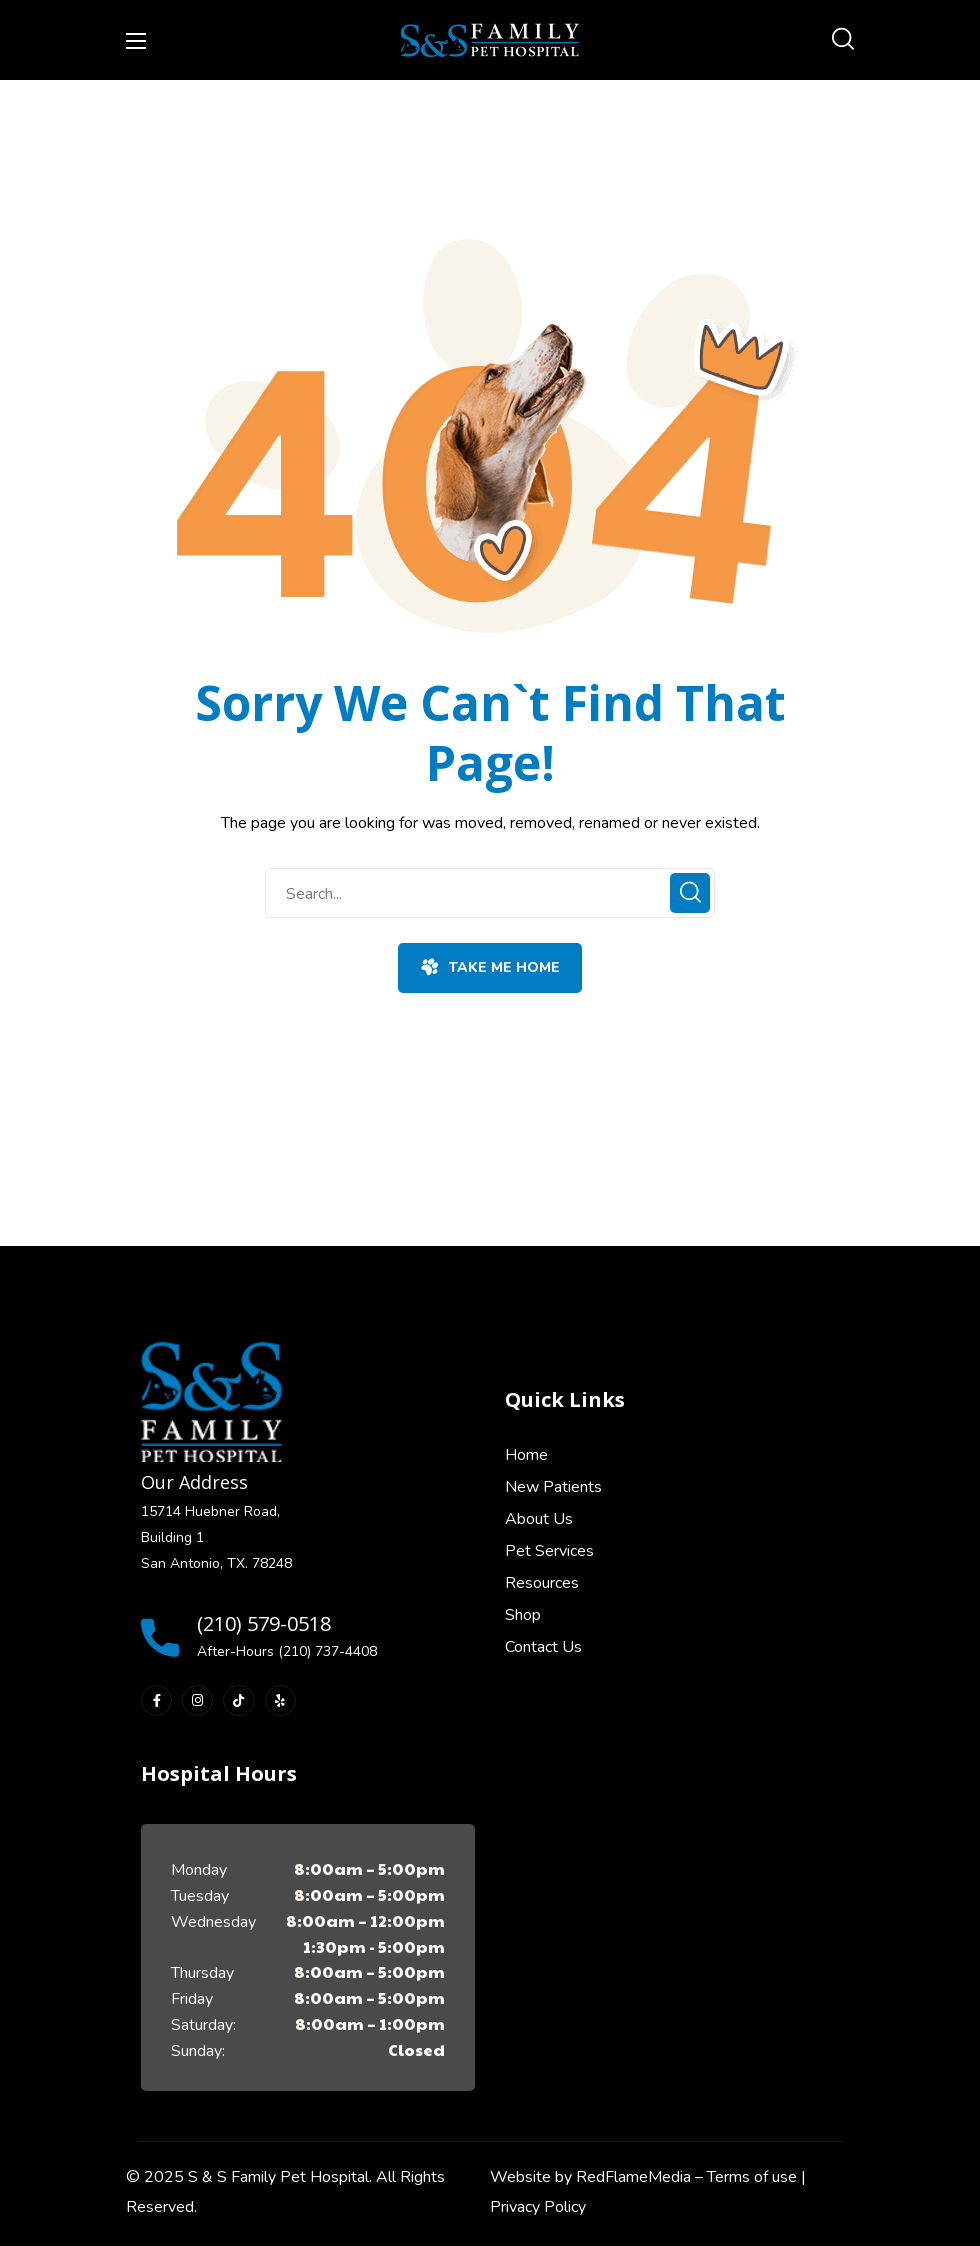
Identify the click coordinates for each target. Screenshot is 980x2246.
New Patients (553, 1487)
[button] (843, 40)
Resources (542, 1583)
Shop (523, 1615)
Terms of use (752, 2177)
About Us (539, 1519)
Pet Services (549, 1551)
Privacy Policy (538, 2207)
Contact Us (543, 1647)
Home (526, 1455)
